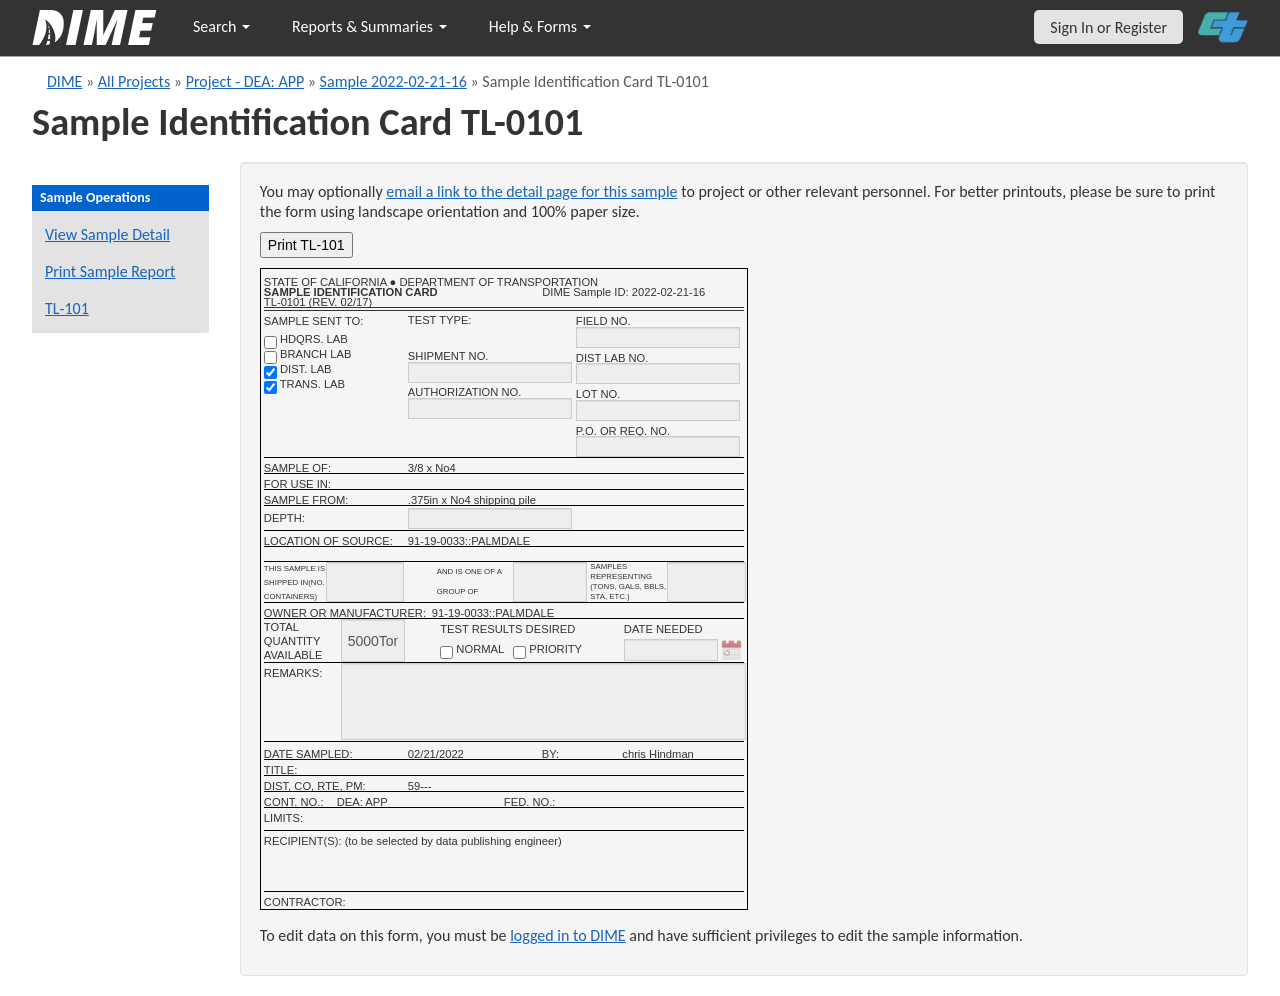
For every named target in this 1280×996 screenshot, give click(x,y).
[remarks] (543, 701)
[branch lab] (270, 357)
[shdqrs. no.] (270, 342)
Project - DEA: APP (245, 81)
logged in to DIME (568, 935)
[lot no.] (658, 410)
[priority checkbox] (519, 652)
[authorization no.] (490, 408)
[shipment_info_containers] (365, 582)
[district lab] (270, 372)
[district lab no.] (658, 373)
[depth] (490, 518)
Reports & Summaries (369, 26)
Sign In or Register (1108, 27)
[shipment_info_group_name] (550, 582)
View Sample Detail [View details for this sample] (107, 234)
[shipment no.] (490, 372)
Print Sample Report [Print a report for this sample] (110, 271)
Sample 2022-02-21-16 (393, 81)
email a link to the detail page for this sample (531, 191)
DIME (64, 81)
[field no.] (658, 337)
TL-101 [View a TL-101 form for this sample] (67, 308)
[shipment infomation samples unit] (706, 582)
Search (221, 26)
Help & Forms (540, 26)
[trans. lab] (270, 387)
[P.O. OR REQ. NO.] (658, 446)
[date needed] (671, 650)
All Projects (134, 81)
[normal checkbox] (446, 652)
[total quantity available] (373, 640)
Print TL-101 (306, 245)
